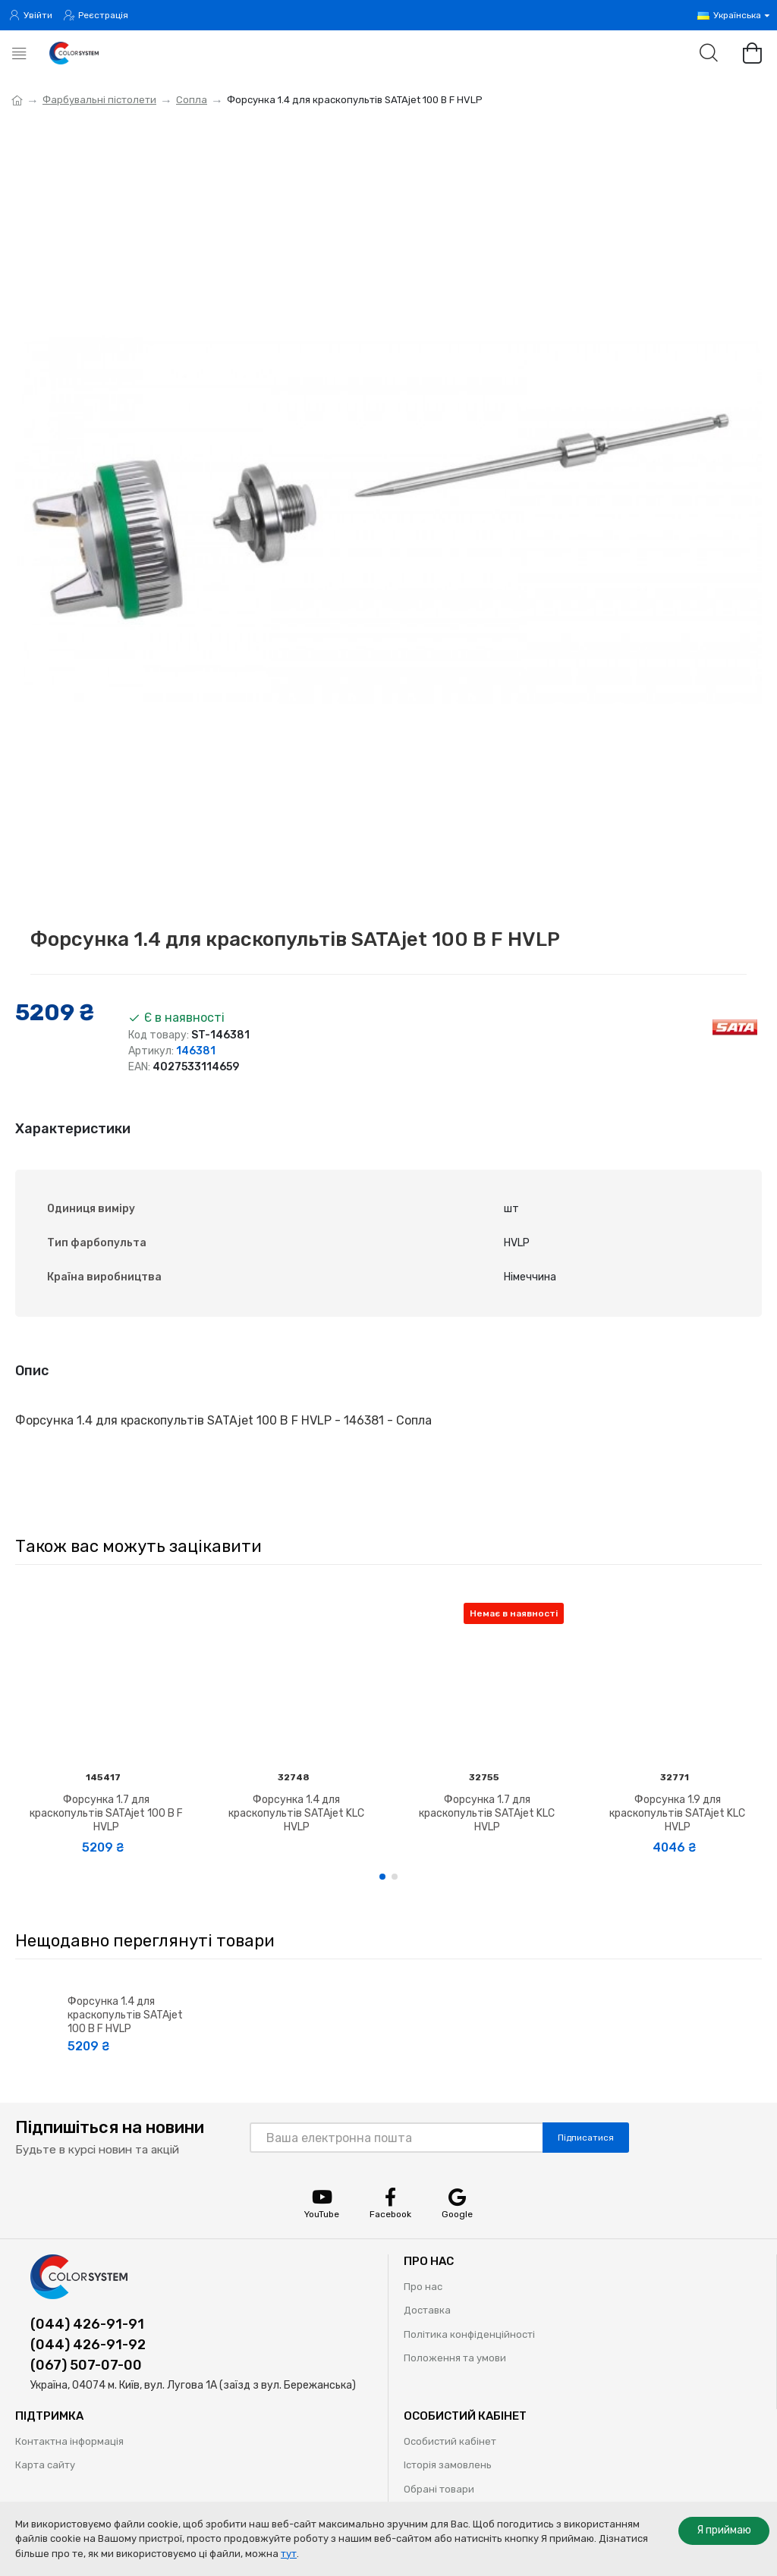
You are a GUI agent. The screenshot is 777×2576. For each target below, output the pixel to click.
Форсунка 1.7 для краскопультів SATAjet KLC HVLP (487, 1813)
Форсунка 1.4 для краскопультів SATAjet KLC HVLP (296, 1813)
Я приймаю (724, 2530)
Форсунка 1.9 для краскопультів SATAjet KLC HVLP (677, 1813)
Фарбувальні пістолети (99, 99)
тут (289, 2553)
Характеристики (73, 1128)
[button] (382, 1877)
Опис (32, 1370)
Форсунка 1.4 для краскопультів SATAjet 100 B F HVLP (125, 2015)
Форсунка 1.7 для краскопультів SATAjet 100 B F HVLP (106, 1813)
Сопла (191, 99)
